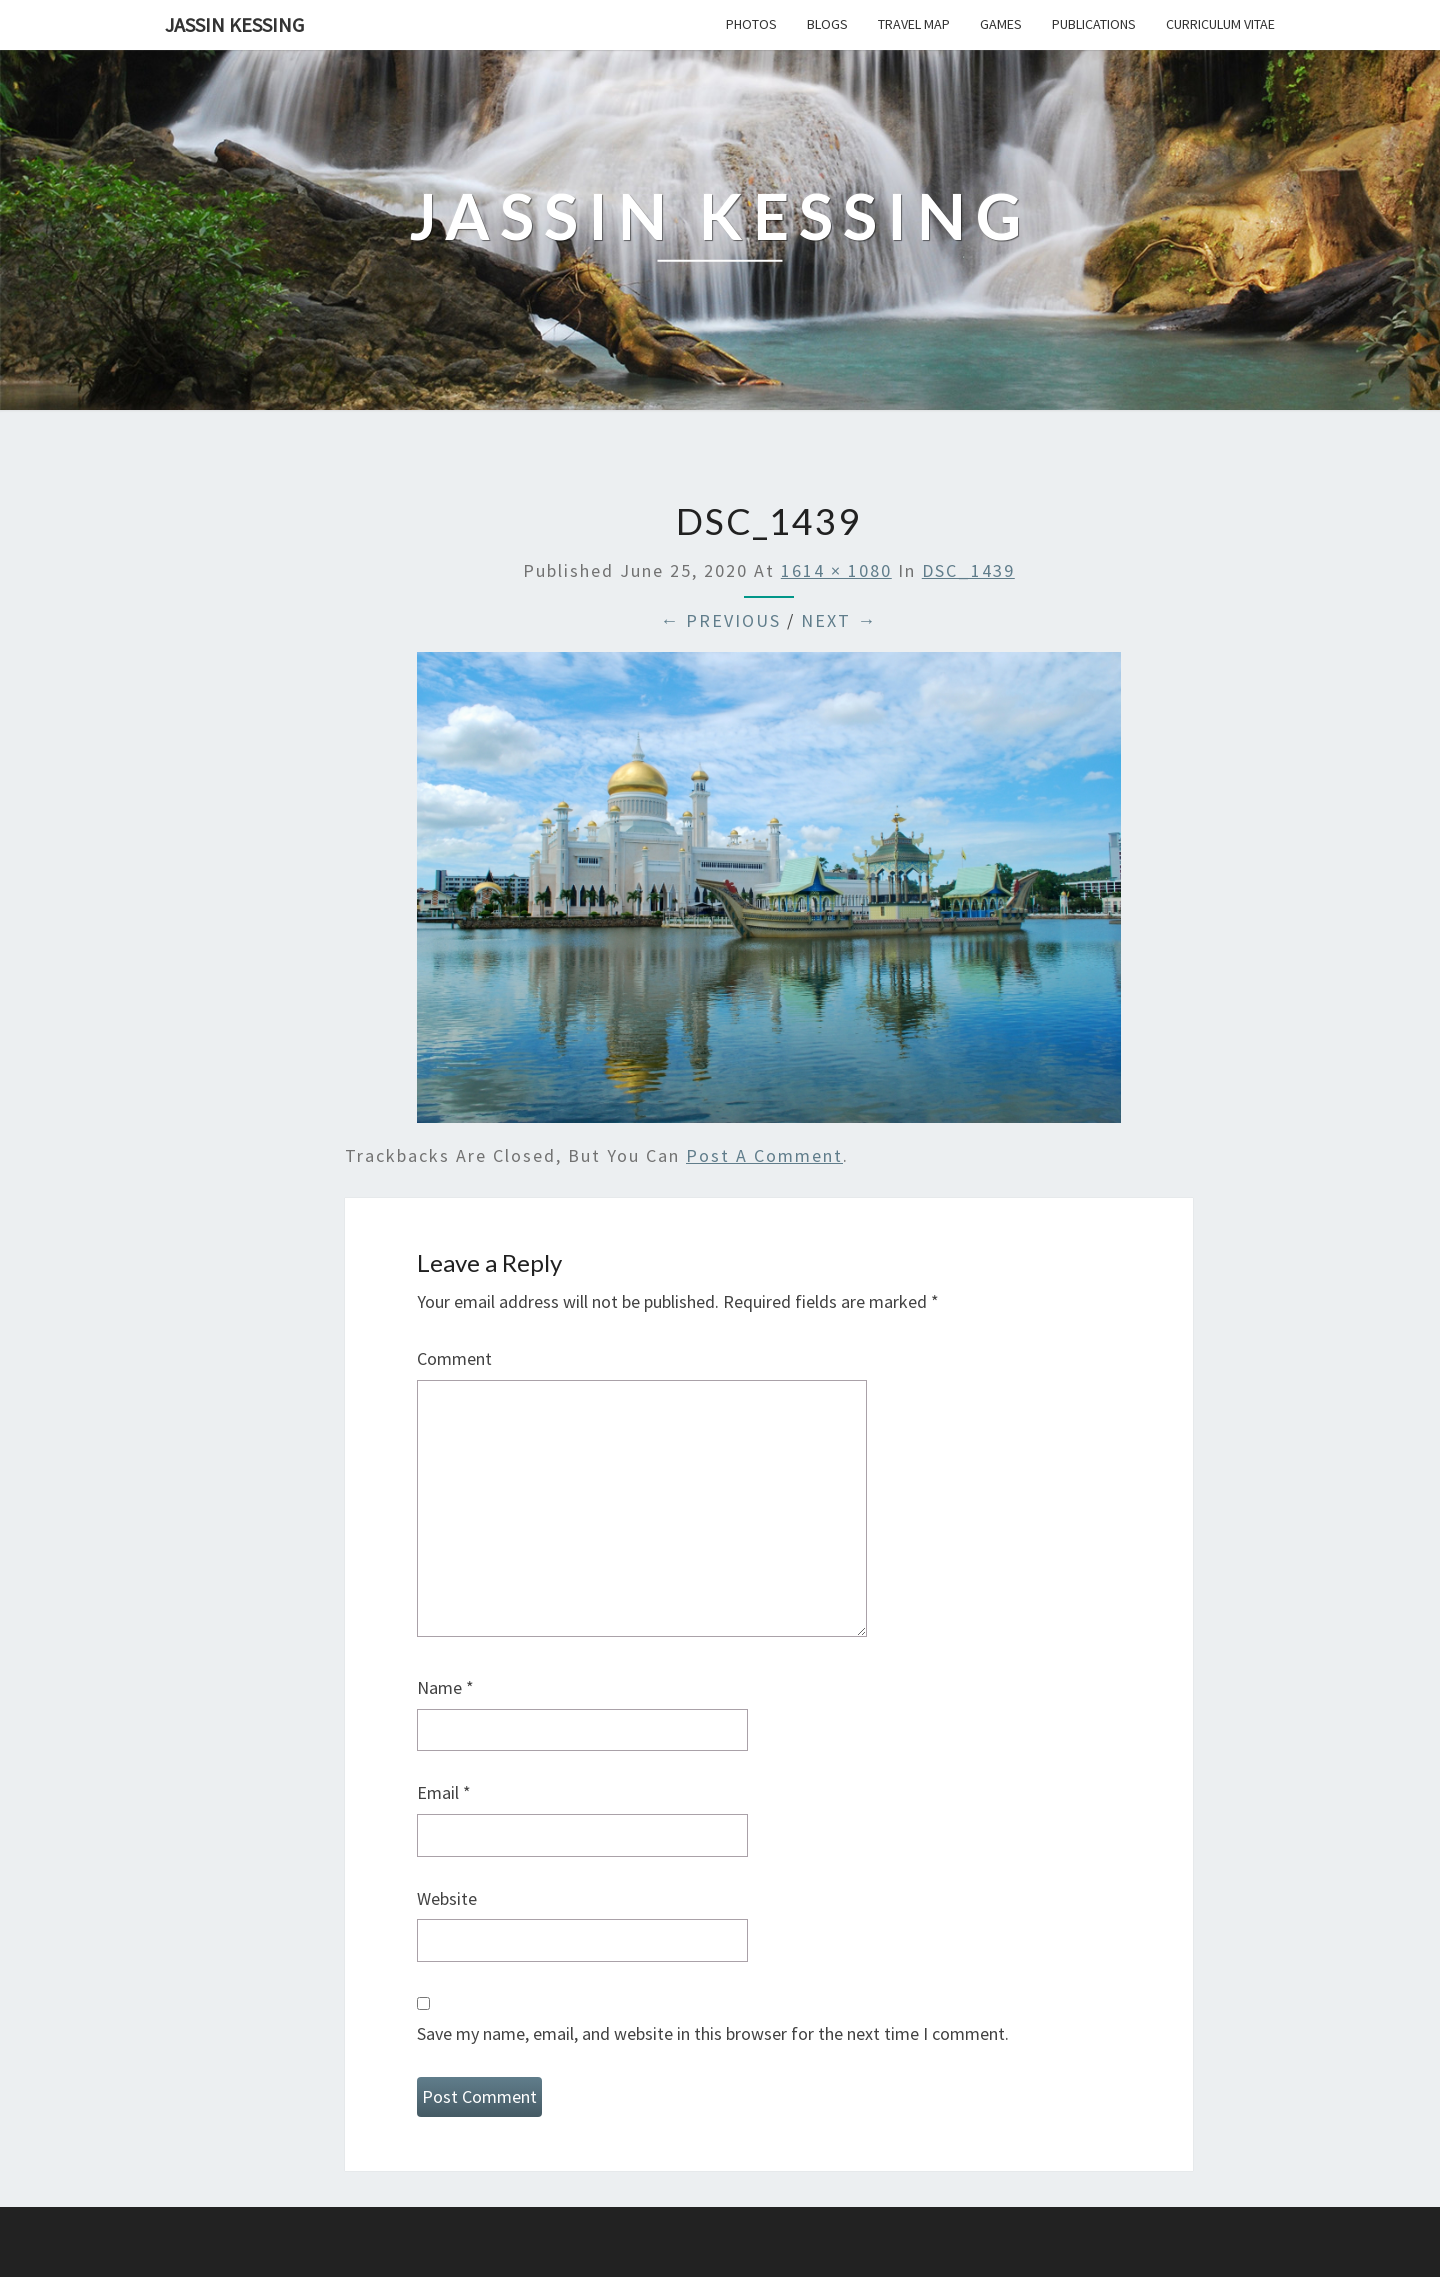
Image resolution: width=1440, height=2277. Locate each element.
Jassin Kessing (234, 24)
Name (445, 1687)
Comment (454, 1358)
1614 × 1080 (836, 570)
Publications (1094, 24)
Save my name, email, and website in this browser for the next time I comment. (713, 2033)
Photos (751, 24)
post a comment (764, 1155)
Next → (839, 620)
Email (444, 1792)
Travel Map (914, 24)
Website (447, 1898)
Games (1001, 24)
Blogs (827, 24)
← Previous (720, 620)
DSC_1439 (968, 570)
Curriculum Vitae (1220, 24)
